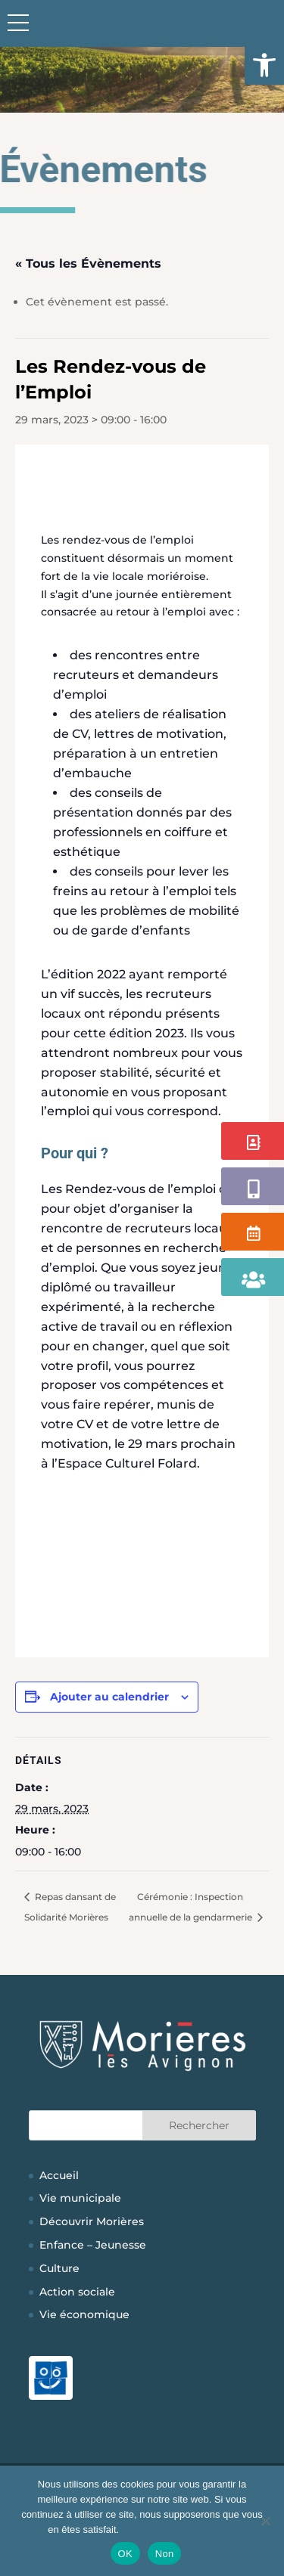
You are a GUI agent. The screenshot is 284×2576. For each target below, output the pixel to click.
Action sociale (77, 2292)
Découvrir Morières (91, 2221)
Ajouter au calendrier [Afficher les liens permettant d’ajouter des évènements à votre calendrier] (109, 1696)
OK (125, 2553)
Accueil (59, 2175)
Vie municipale (80, 2198)
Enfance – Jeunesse (92, 2245)
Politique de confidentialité (179, 2529)
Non (164, 2553)
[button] (264, 65)
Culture (59, 2268)
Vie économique (84, 2314)
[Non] (265, 2520)
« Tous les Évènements (88, 263)
